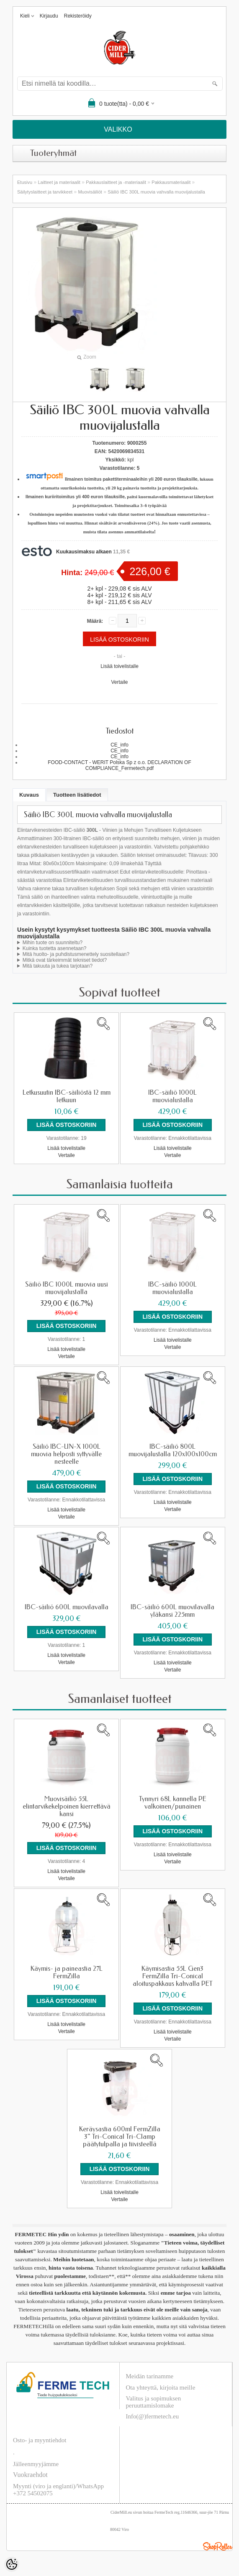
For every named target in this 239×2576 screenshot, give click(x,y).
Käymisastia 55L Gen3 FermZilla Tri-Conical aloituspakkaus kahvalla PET (173, 1976)
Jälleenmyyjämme (36, 2464)
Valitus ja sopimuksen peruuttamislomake (153, 2402)
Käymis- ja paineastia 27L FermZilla (67, 1972)
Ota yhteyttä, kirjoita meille (160, 2387)
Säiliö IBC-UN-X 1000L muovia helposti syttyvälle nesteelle (66, 1454)
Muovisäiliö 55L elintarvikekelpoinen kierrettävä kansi (67, 1806)
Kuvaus (29, 795)
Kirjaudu (49, 16)
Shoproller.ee (217, 2546)
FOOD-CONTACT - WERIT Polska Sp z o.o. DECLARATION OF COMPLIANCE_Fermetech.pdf (119, 765)
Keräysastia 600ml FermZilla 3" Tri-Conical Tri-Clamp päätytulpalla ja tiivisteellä (119, 2136)
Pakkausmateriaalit (171, 182)
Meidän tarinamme (150, 2376)
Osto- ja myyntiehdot (40, 2440)
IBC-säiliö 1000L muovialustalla (172, 1096)
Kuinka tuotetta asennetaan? (55, 948)
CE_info (119, 745)
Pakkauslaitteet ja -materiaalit (116, 182)
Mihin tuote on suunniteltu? (52, 942)
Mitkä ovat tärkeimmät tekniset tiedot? (65, 960)
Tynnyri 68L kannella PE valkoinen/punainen (172, 1802)
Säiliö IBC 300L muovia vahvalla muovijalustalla (156, 191)
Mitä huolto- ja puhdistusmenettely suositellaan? (76, 954)
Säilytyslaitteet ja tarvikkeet (44, 191)
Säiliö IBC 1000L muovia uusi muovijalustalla (66, 1288)
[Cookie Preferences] (11, 2564)
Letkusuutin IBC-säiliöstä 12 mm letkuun (67, 1096)
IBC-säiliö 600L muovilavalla (66, 1607)
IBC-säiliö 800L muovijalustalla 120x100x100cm (172, 1450)
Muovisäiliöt (90, 191)
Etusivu (24, 182)
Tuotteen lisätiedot (77, 795)
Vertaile (119, 682)
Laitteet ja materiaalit (59, 182)
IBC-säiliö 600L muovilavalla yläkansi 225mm (172, 1610)
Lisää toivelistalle (119, 666)
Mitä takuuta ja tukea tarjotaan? (58, 966)
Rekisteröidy (78, 16)
